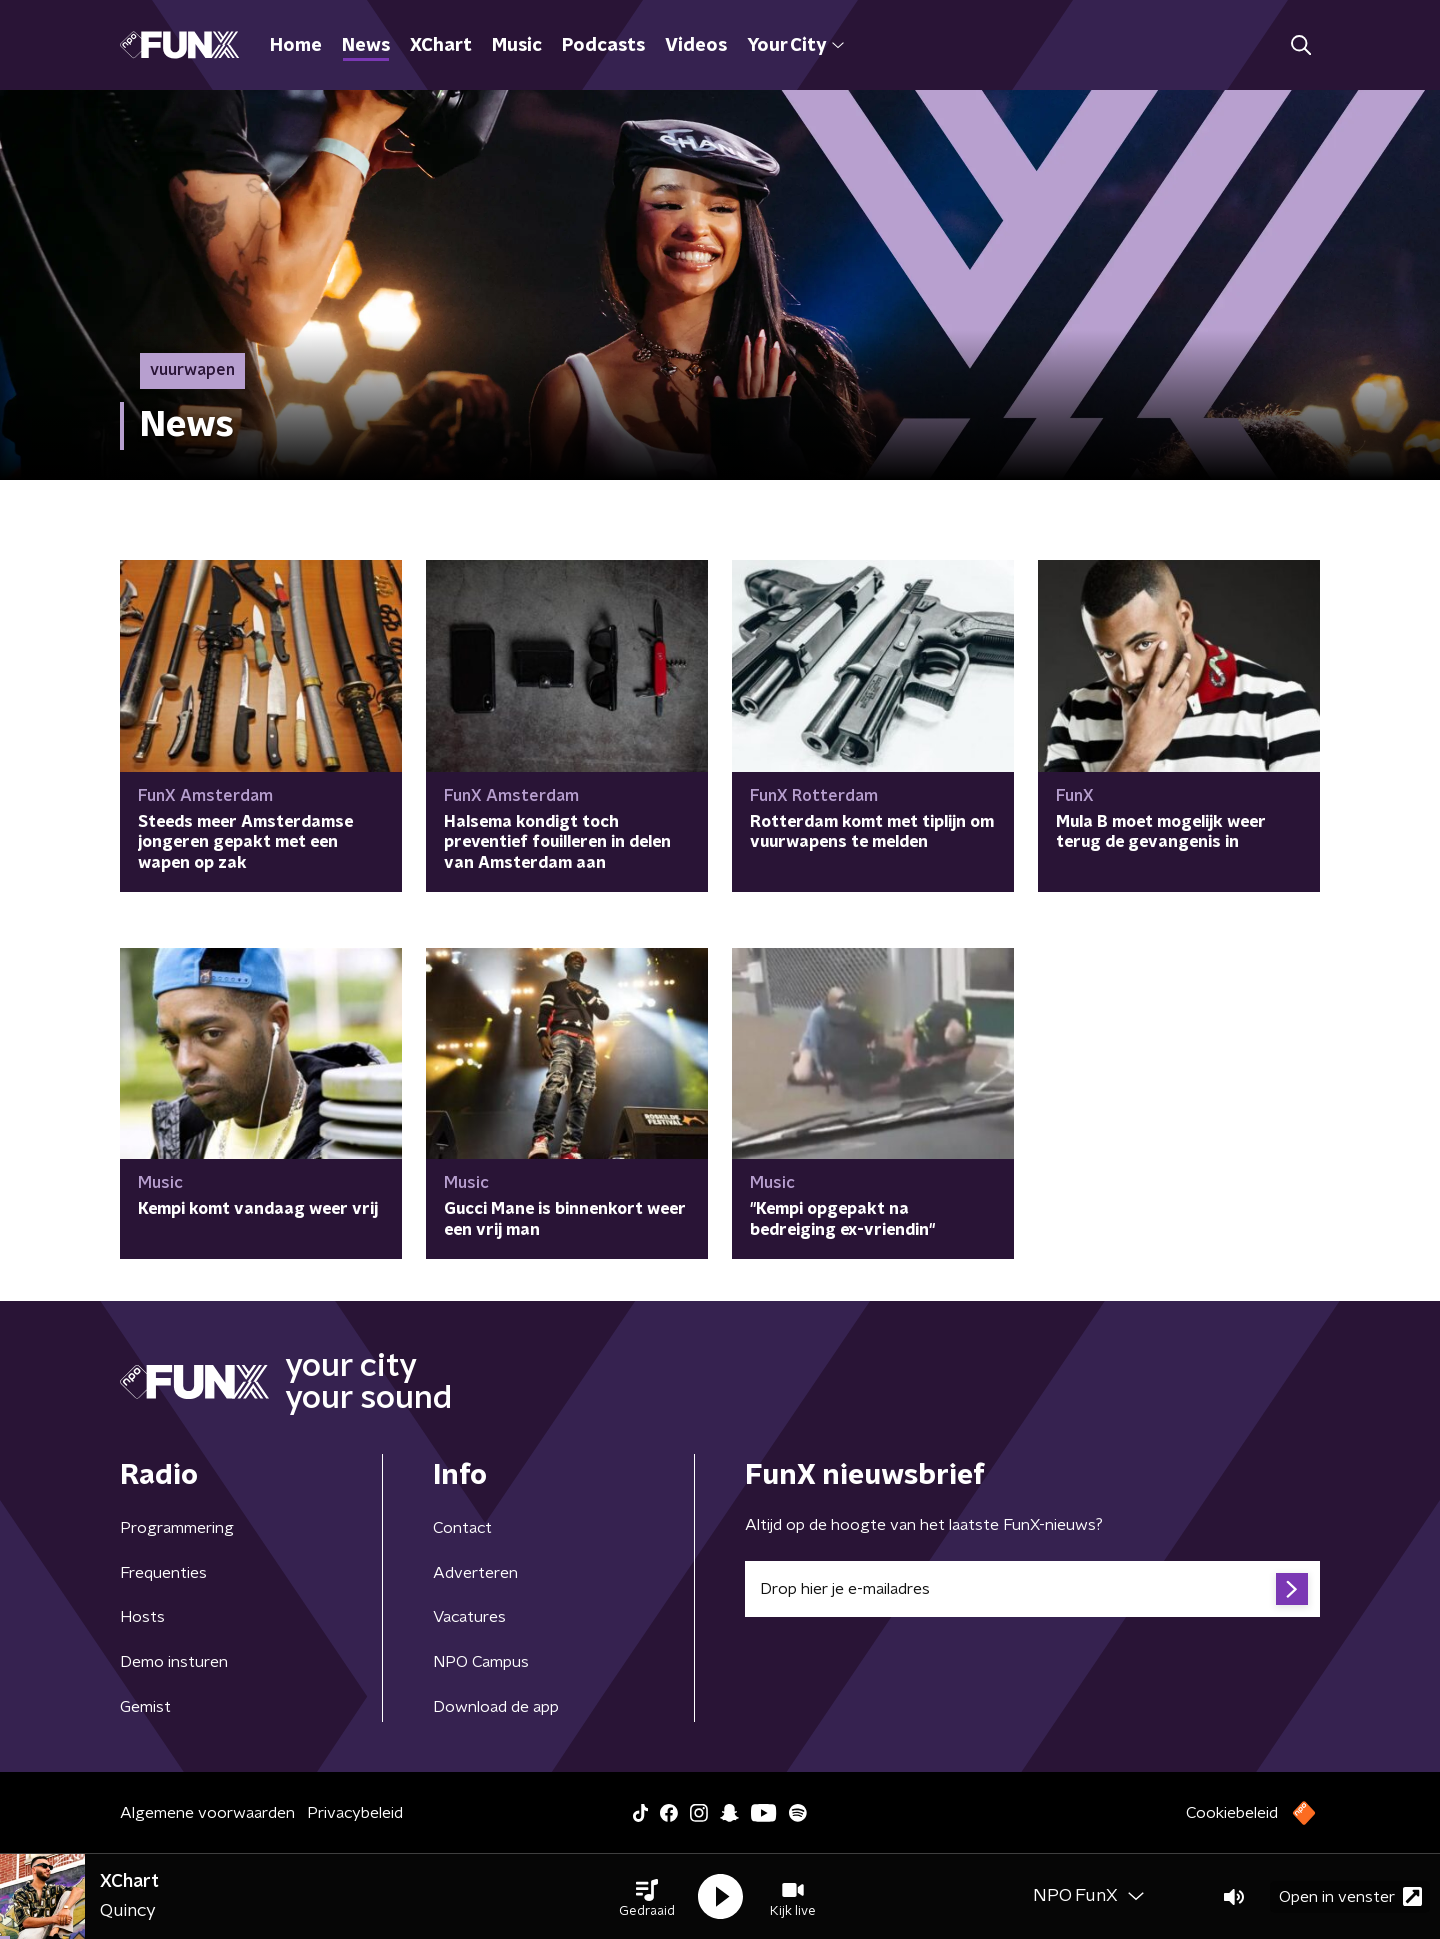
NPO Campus (481, 1662)
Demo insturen (174, 1662)
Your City (795, 46)
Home (296, 46)
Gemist (145, 1707)
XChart (441, 46)
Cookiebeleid (1232, 1813)
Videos (696, 46)
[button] (647, 1897)
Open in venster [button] (1350, 1896)
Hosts (142, 1617)
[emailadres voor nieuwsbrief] (1032, 1589)
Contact (462, 1528)
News (366, 46)
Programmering (177, 1528)
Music (517, 46)
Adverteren (475, 1573)
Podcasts (603, 46)
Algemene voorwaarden (207, 1813)
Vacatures (469, 1617)
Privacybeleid (355, 1813)
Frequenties (163, 1573)
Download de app (496, 1707)
